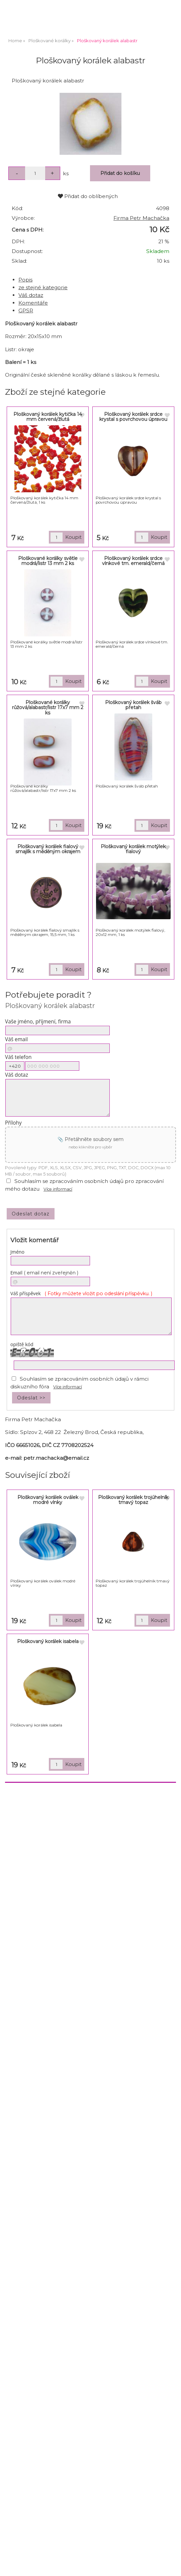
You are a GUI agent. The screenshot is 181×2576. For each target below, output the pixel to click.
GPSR (25, 310)
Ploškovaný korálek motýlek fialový (133, 849)
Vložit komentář (34, 1240)
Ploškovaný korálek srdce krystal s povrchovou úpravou (133, 416)
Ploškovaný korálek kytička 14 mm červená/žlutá (47, 416)
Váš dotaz (30, 295)
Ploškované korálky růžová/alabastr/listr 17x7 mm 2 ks (47, 707)
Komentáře (33, 303)
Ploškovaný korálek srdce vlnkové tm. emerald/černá (133, 560)
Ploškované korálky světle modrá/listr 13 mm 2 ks (48, 560)
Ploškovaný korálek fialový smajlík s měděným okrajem (47, 849)
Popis (25, 279)
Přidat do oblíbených (88, 196)
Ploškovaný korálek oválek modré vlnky (47, 1499)
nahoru (171, 2566)
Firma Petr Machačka (141, 218)
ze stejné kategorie (43, 287)
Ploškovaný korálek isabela (48, 1641)
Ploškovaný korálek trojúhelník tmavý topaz (133, 1499)
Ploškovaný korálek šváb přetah (133, 704)
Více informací (57, 1189)
